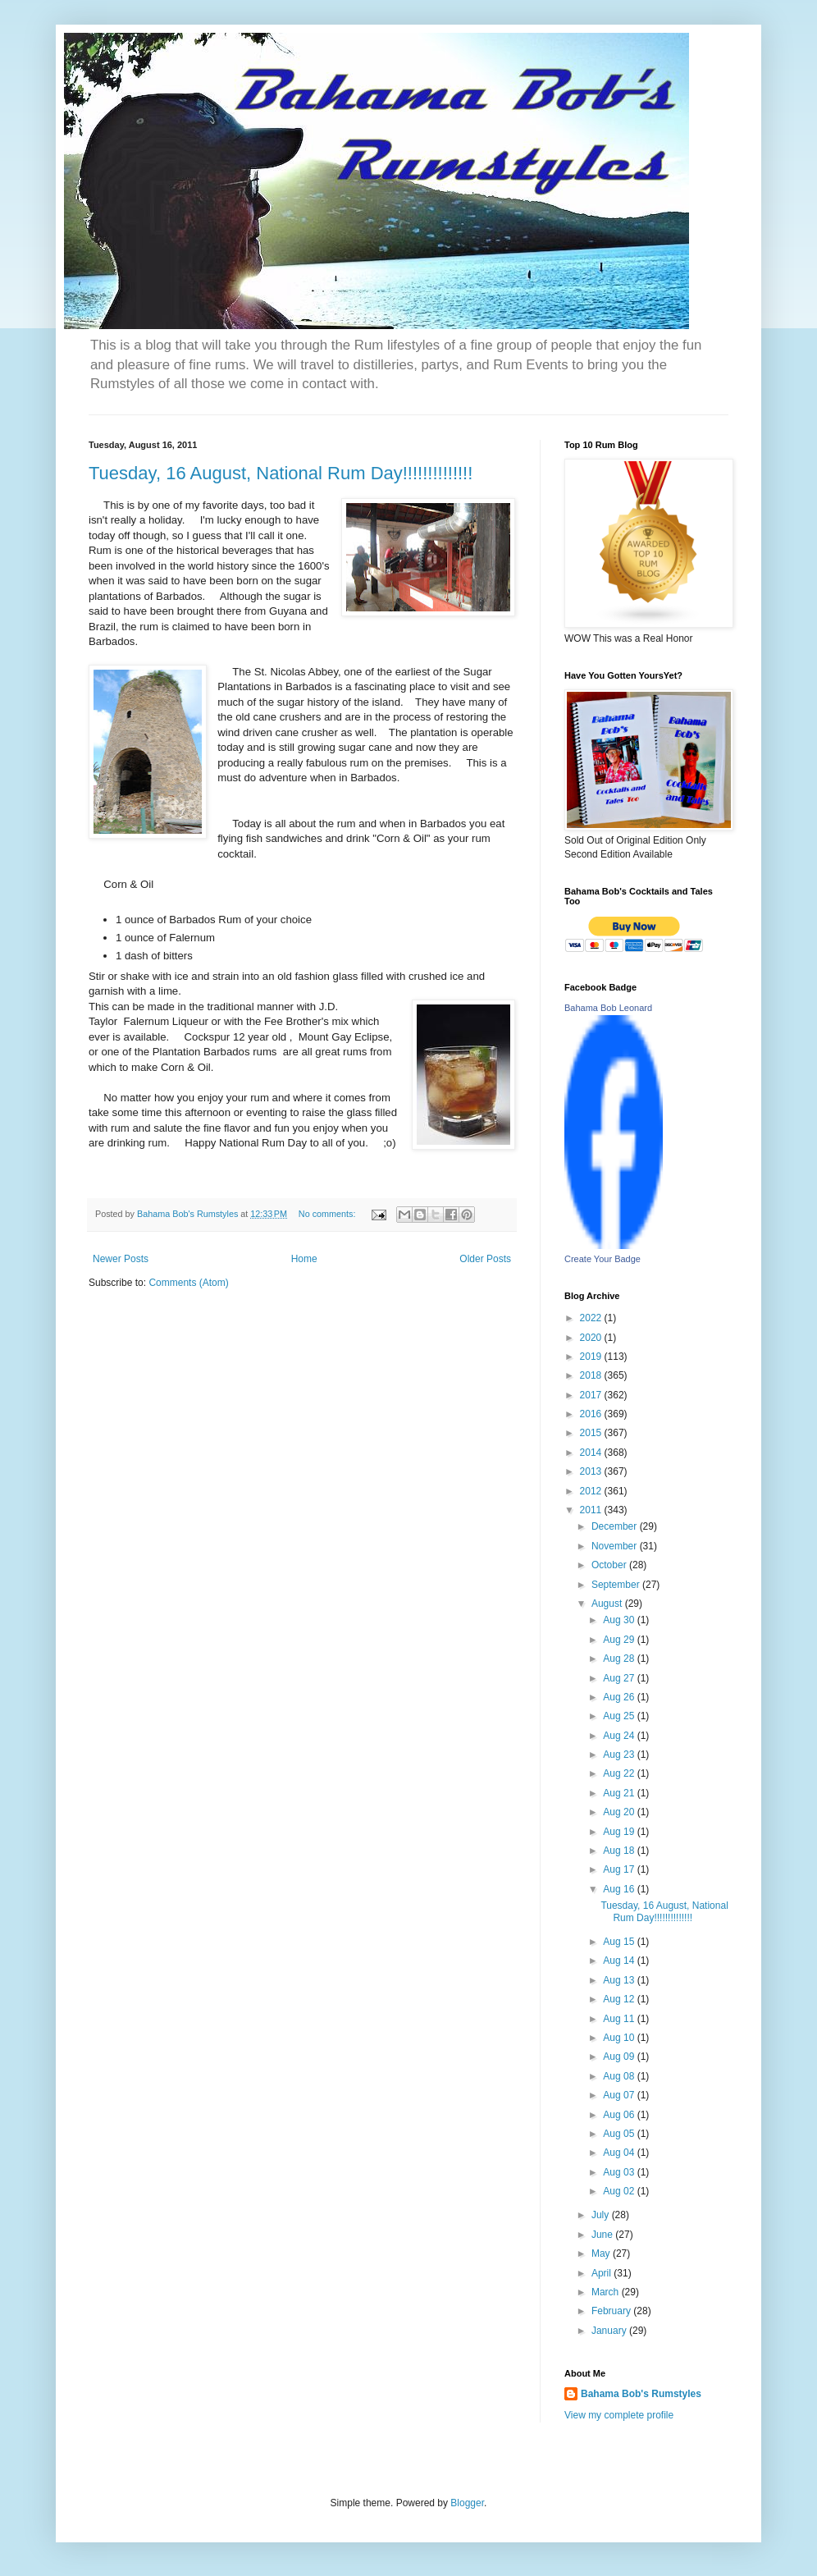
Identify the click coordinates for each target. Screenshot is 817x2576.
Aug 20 (620, 1812)
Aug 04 (620, 2152)
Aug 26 (620, 1697)
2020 (592, 1337)
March (606, 2292)
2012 (592, 1491)
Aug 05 (620, 2133)
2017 (592, 1395)
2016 (592, 1414)
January (610, 2330)
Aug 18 (620, 1850)
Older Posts (485, 1259)
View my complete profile (618, 2415)
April (602, 2273)
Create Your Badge (602, 1259)
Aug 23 (620, 1754)
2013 (592, 1471)
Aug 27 (620, 1678)
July (601, 2215)
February (612, 2311)
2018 (592, 1375)
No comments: (328, 1214)
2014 (592, 1452)
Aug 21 (620, 1793)
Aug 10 (620, 2037)
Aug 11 (620, 2019)
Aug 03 (620, 2172)
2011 (592, 1510)
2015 (592, 1433)
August (608, 1603)
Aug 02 (620, 2191)
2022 (592, 1318)
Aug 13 (620, 1980)
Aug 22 (620, 1773)
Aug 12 (620, 1999)
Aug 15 (620, 1941)
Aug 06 (620, 2115)
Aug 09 (620, 2056)
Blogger (467, 2503)
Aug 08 (620, 2076)
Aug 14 (620, 1960)
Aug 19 (620, 1831)
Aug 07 (620, 2095)
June (603, 2234)
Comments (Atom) (188, 1282)
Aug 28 (620, 1658)
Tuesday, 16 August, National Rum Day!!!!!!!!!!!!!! (280, 473)
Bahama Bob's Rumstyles (641, 2394)
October (610, 1565)
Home (304, 1259)
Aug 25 (620, 1716)
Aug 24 (620, 1735)
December (615, 1526)
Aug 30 (620, 1620)
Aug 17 (620, 1869)
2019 (592, 1356)
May (602, 2253)
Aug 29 (620, 1639)
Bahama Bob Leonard (608, 1008)
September (616, 1584)
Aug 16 (620, 1889)
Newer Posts (120, 1259)
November (615, 1546)
